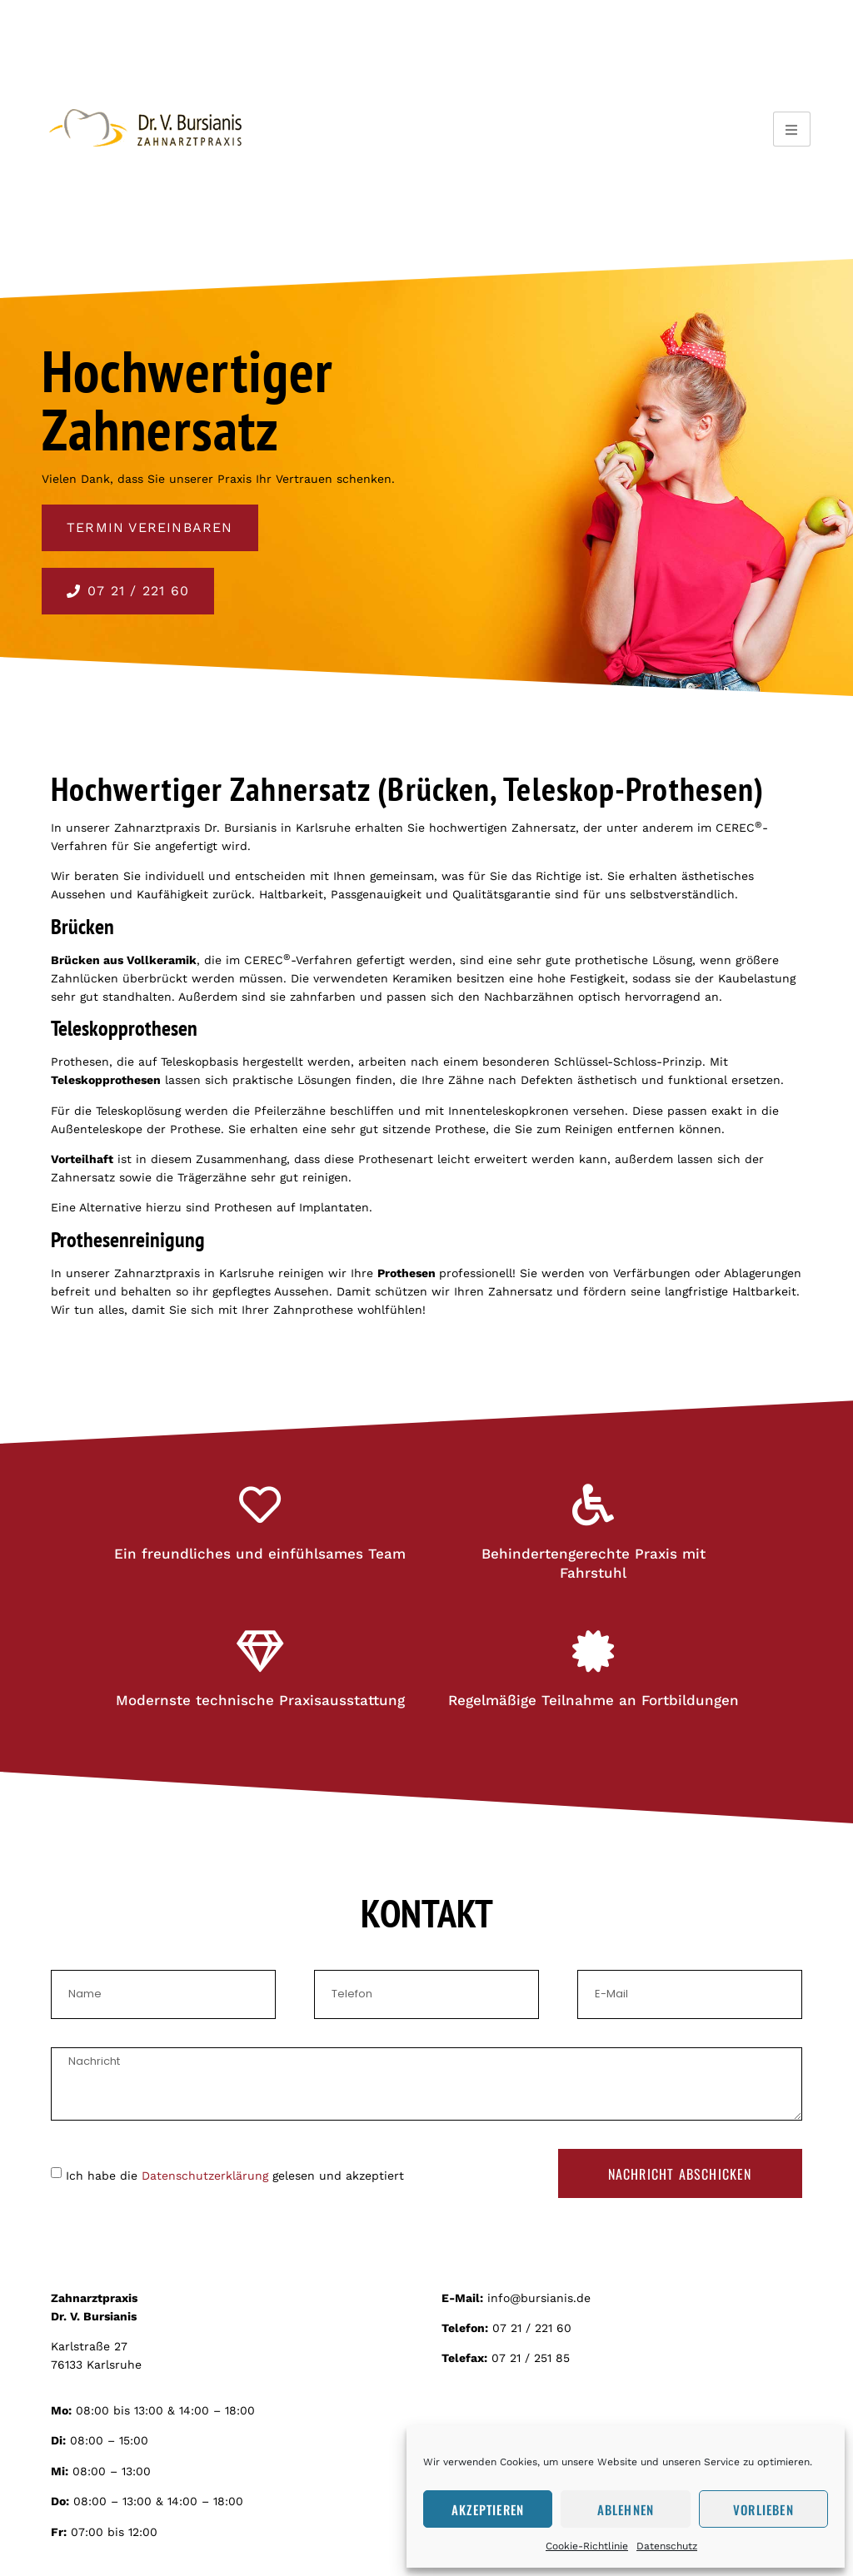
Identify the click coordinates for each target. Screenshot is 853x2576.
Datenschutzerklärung (205, 2174)
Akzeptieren (487, 2509)
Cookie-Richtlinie (587, 2546)
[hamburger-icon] (792, 129)
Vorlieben (763, 2509)
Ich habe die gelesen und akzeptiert (235, 2174)
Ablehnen (626, 2509)
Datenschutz (666, 2546)
